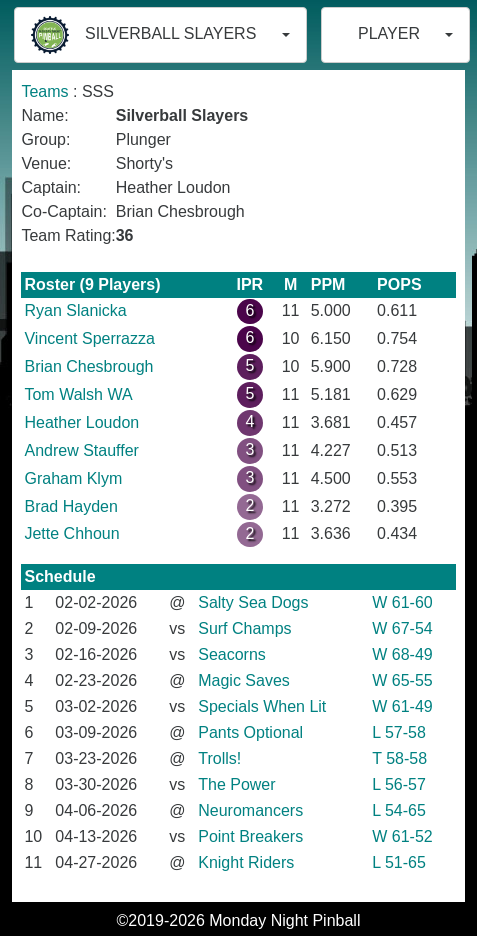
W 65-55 (402, 680)
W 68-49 (402, 654)
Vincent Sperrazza (89, 338)
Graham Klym (73, 478)
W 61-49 (402, 706)
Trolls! (219, 758)
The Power (236, 784)
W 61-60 (402, 602)
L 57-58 (399, 732)
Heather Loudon (81, 422)
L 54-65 (399, 810)
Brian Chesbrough (88, 366)
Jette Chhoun (71, 533)
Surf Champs (244, 628)
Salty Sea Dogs (253, 602)
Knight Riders (246, 862)
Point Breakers (250, 836)
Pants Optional (250, 732)
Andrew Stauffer (81, 450)
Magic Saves (244, 680)
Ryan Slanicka (75, 310)
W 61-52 (402, 836)
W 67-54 (402, 628)
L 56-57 (399, 784)
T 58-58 (399, 758)
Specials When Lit (262, 706)
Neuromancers (250, 810)
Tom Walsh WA (78, 394)
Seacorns (232, 654)
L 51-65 (399, 862)
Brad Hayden (70, 506)
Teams (44, 91)
